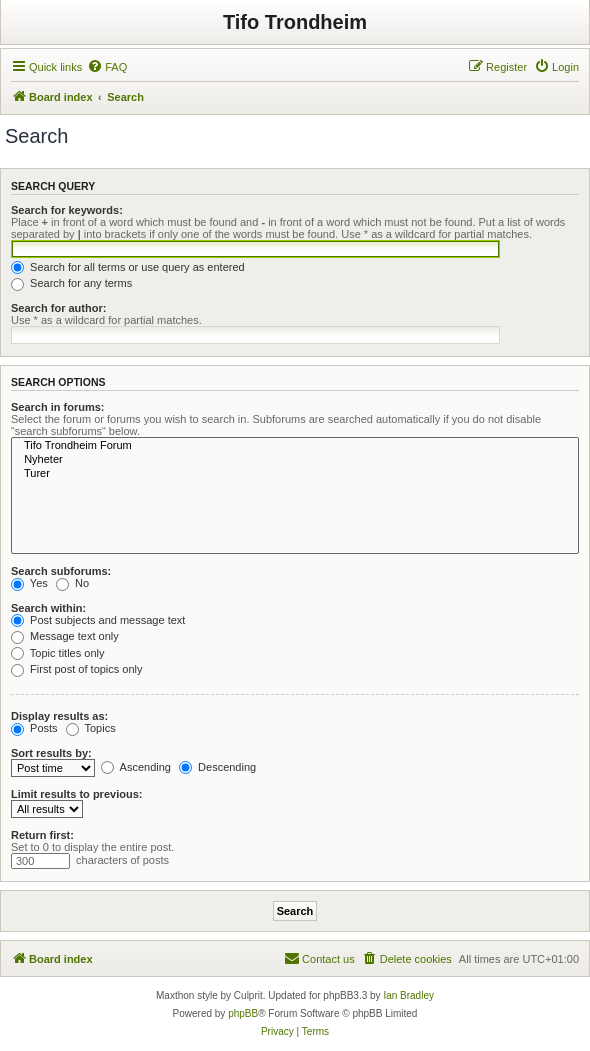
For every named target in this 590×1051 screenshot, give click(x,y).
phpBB (243, 1013)
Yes (29, 583)
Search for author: (58, 308)
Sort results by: (51, 753)
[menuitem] (107, 67)
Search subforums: (61, 571)
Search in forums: (58, 407)
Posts (34, 728)
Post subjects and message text (98, 620)
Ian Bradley (408, 995)
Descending (217, 767)
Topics (91, 728)
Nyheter (295, 460)
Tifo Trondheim (295, 22)
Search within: (48, 608)
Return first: (42, 835)
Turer (295, 474)
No (72, 583)
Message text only (65, 636)
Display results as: (59, 716)
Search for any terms (71, 283)
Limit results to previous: (76, 794)
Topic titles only (57, 653)
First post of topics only (77, 669)
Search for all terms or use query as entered (128, 267)
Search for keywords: (67, 210)
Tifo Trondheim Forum (295, 446)
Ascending (136, 767)
